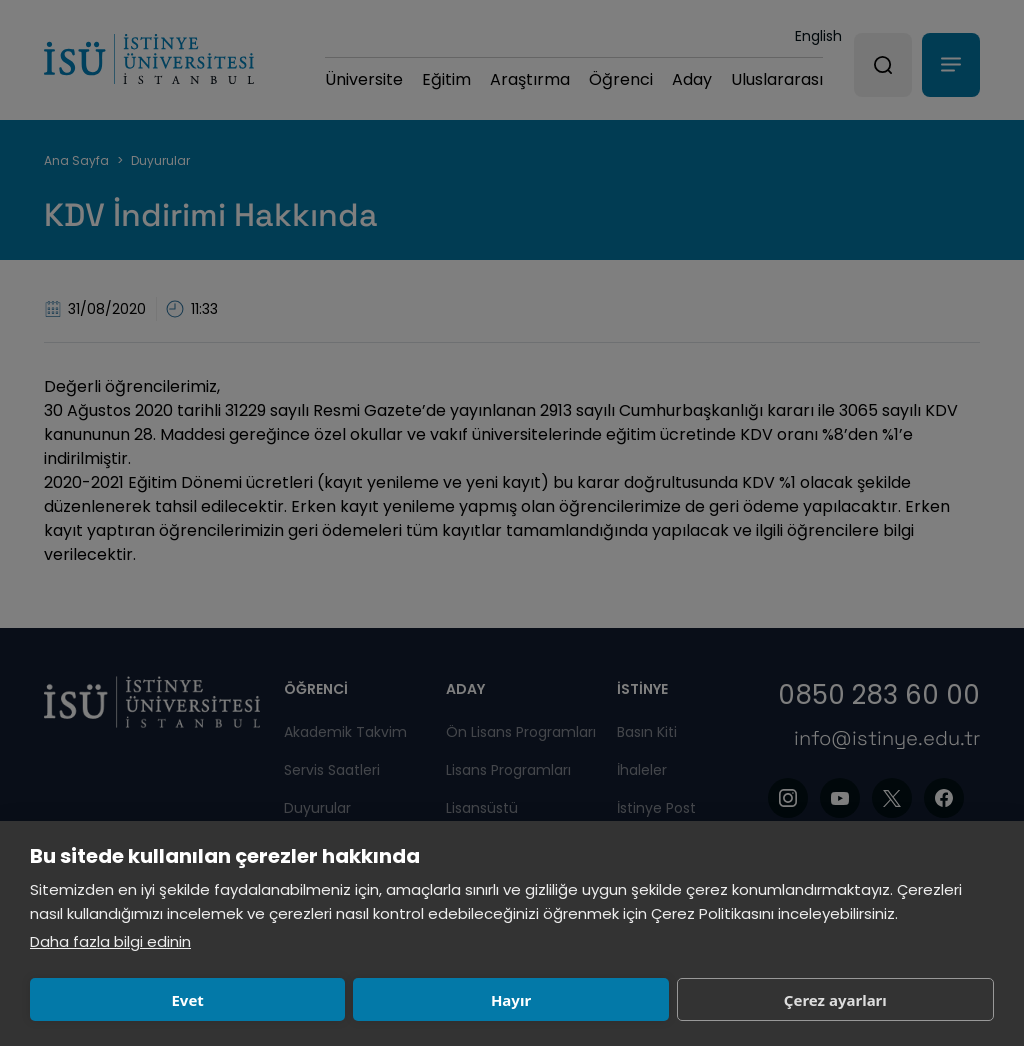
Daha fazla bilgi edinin (110, 941)
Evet (125, 1000)
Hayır (322, 1000)
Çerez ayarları (520, 1000)
